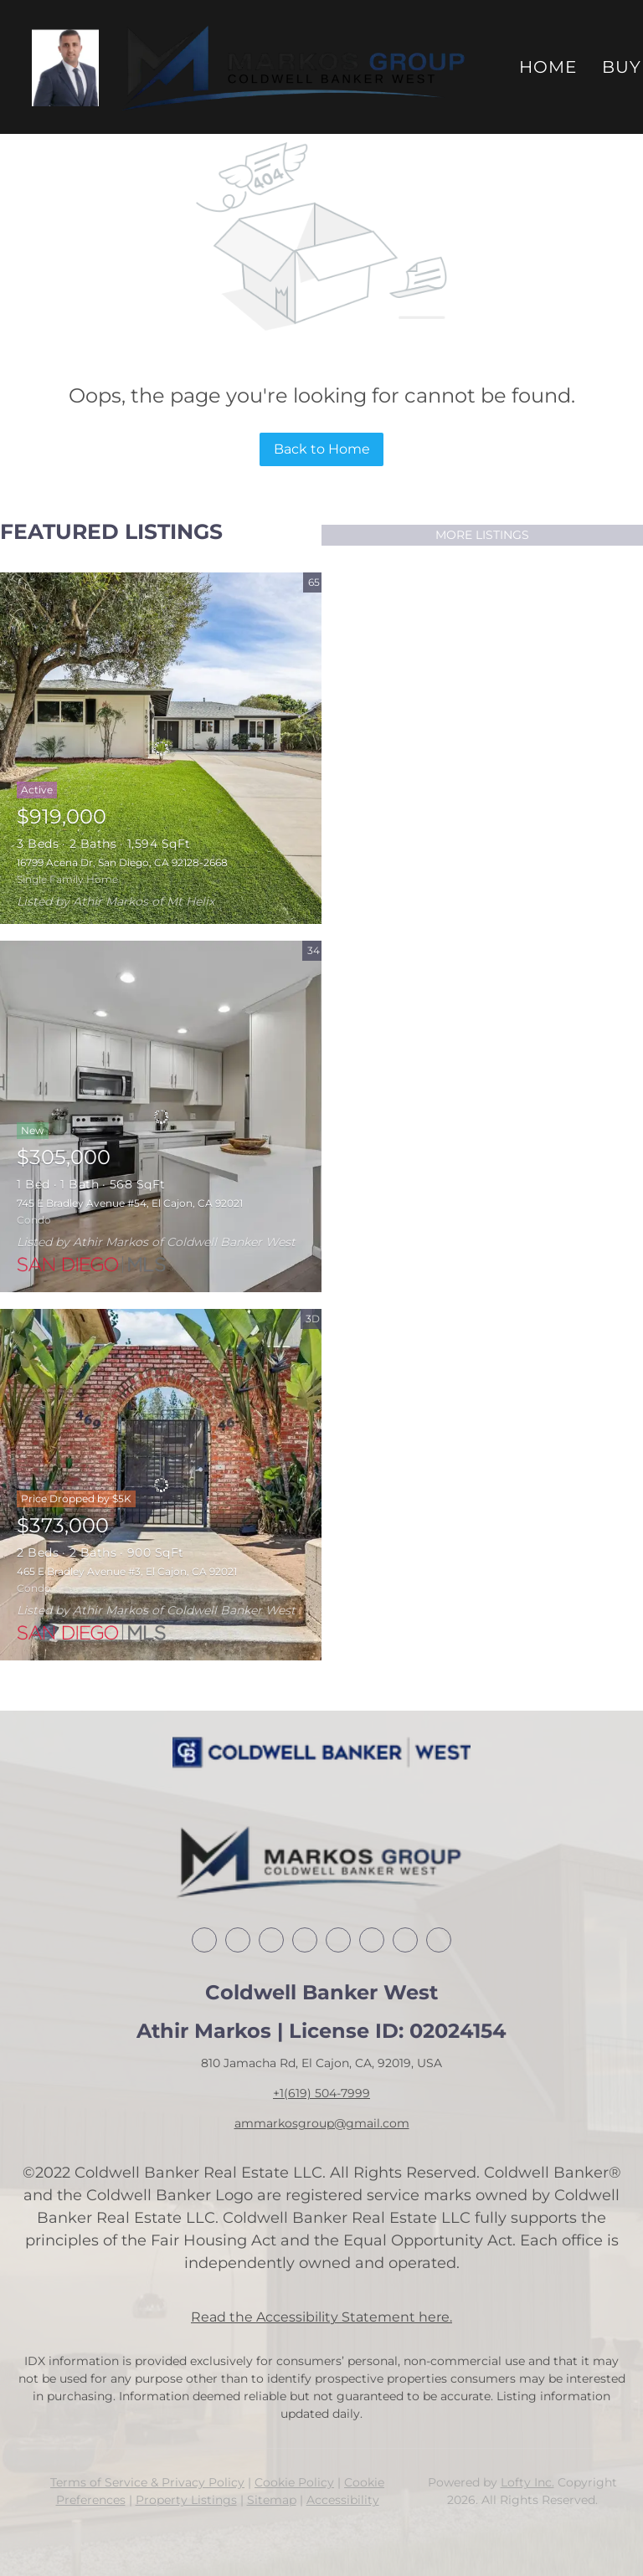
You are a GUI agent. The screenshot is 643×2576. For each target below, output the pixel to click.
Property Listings (186, 2499)
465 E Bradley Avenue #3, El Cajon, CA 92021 (127, 1571)
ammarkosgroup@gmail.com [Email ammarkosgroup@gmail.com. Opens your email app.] (321, 2123)
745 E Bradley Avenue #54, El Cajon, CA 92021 (130, 1203)
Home (548, 67)
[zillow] (304, 1940)
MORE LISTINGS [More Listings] (482, 534)
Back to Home (322, 449)
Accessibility (342, 2499)
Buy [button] (621, 67)
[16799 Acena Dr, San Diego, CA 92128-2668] (161, 748)
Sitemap (271, 2499)
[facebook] (204, 1940)
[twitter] (271, 1940)
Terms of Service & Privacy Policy (147, 2482)
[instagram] (371, 1940)
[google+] (438, 1940)
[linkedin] (237, 1940)
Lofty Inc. (527, 2482)
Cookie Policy (294, 2482)
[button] (65, 67)
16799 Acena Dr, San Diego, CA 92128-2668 (122, 862)
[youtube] (405, 1940)
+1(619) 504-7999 (321, 2093)
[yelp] (338, 1940)
